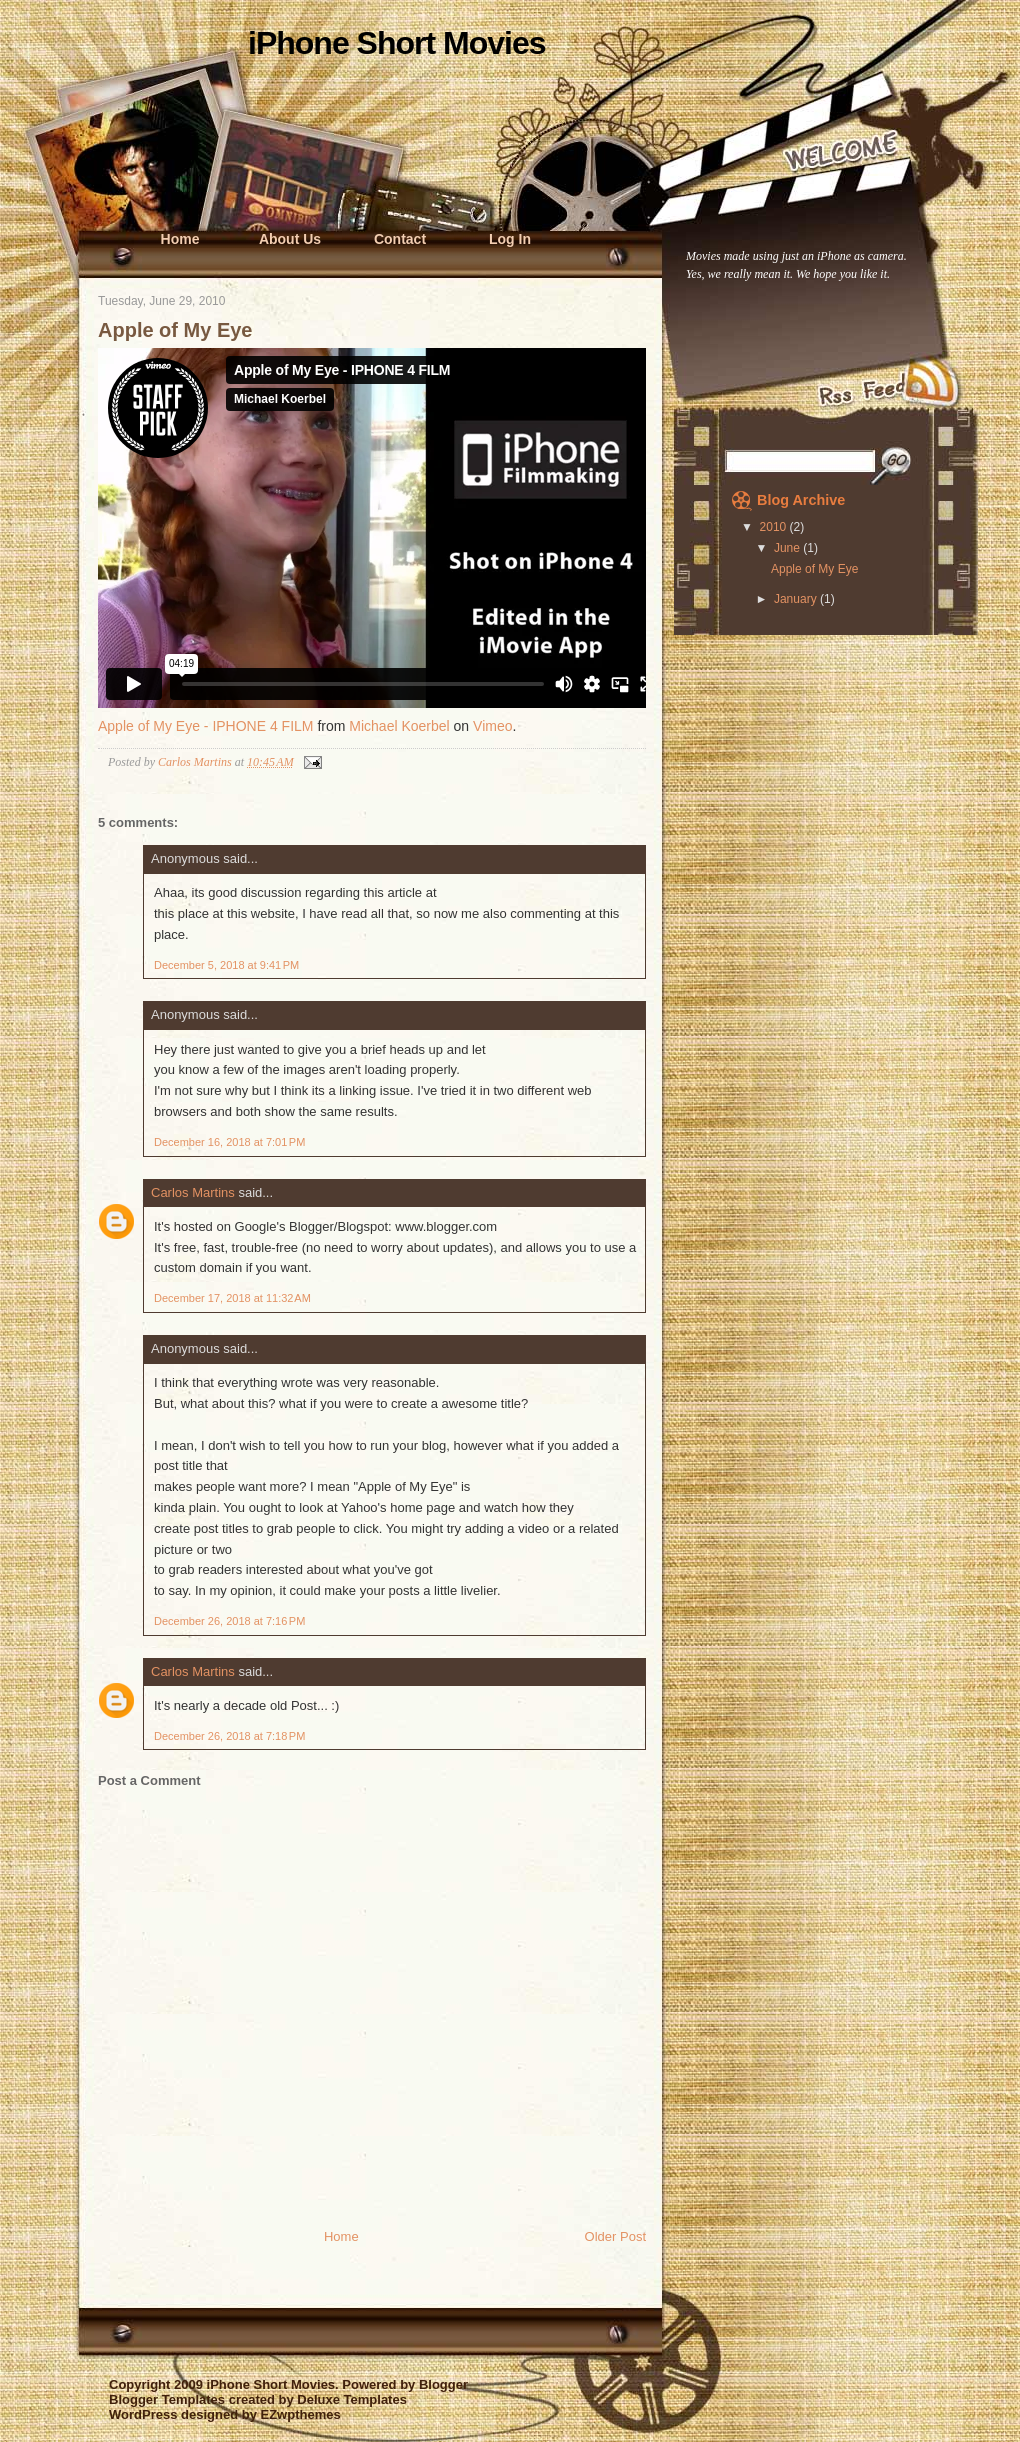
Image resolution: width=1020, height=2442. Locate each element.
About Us (290, 239)
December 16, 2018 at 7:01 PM (229, 1142)
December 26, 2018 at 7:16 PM (229, 1621)
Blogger (443, 2384)
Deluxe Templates (352, 2399)
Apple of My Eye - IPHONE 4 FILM (206, 726)
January (797, 599)
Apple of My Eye (814, 569)
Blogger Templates (167, 2399)
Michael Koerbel (399, 726)
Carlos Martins (193, 1192)
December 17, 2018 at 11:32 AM (232, 1298)
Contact (400, 239)
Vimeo (492, 726)
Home (180, 239)
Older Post (615, 2236)
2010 (775, 527)
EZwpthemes (300, 2414)
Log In (510, 239)
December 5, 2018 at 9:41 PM (226, 965)
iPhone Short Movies (396, 43)
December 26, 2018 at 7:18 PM (229, 1736)
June (788, 548)
